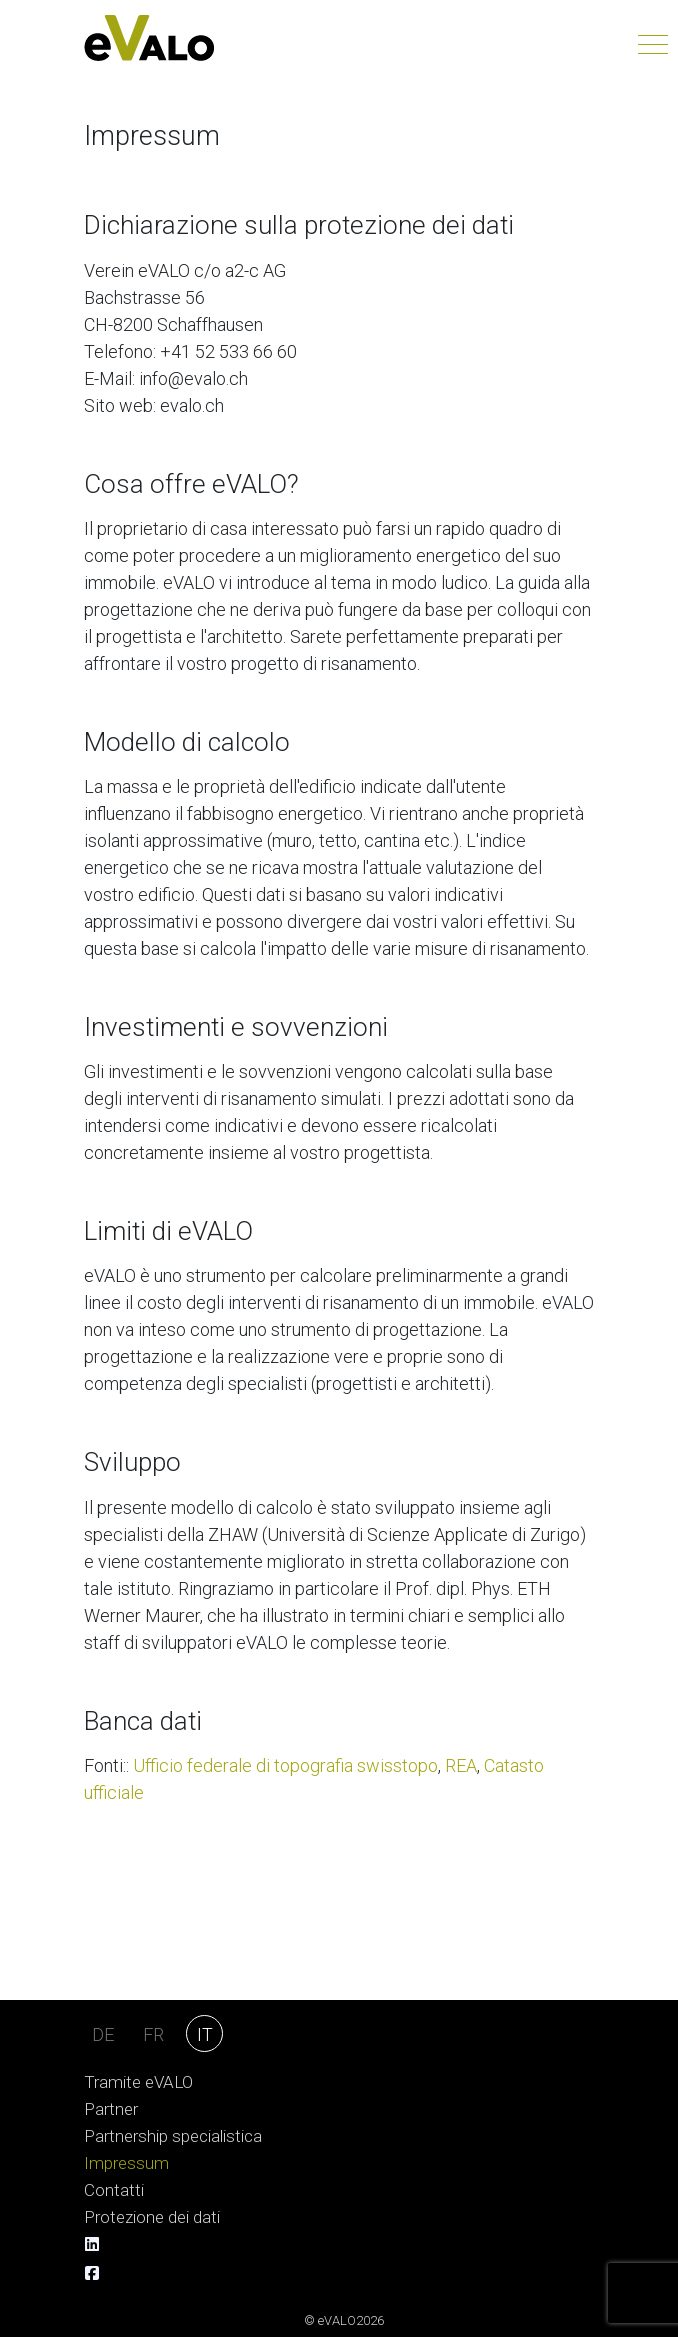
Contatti (114, 2190)
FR (153, 2034)
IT (205, 2034)
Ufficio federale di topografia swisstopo (285, 1765)
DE (103, 2034)
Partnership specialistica (173, 2136)
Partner (111, 2109)
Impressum (126, 2163)
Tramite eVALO (138, 2082)
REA (461, 1765)
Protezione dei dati (152, 2217)
